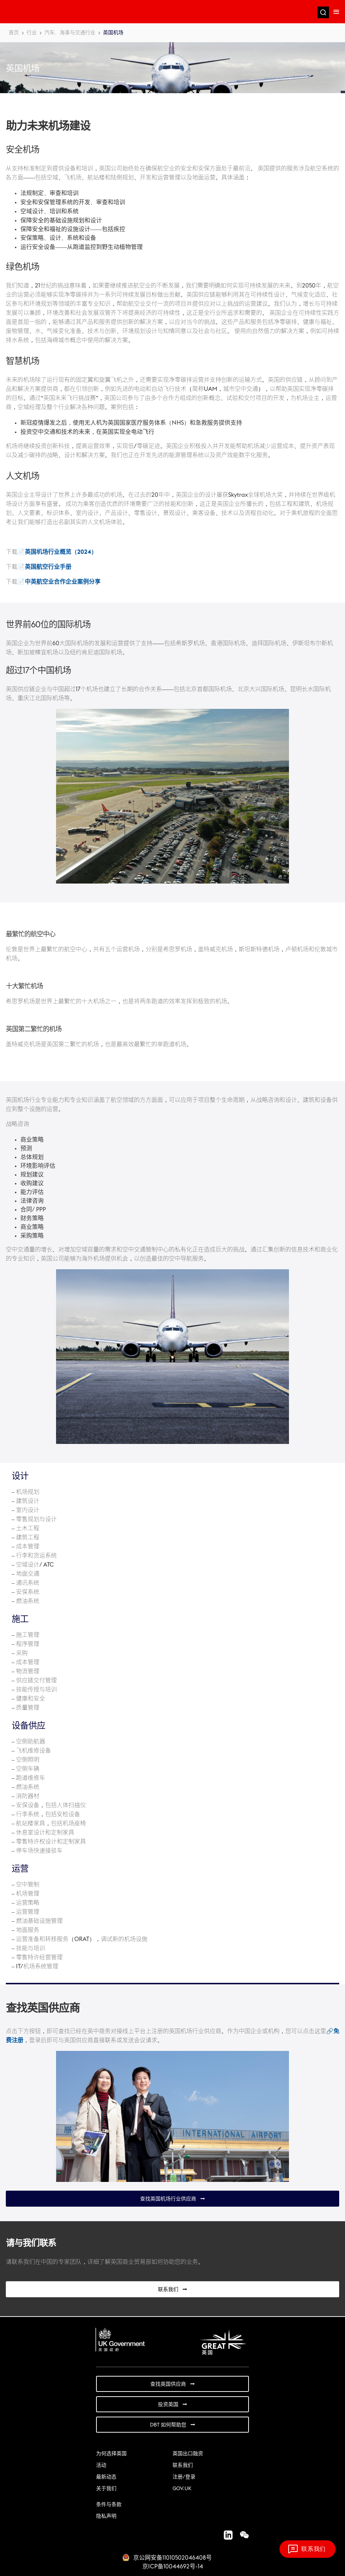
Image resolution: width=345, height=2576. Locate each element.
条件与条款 (109, 2504)
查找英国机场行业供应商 (168, 2199)
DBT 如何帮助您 (168, 2425)
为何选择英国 (111, 2453)
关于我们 (106, 2488)
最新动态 (106, 2477)
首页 (14, 32)
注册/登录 (183, 2477)
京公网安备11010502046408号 (172, 2558)
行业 (32, 32)
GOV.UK (181, 2488)
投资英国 (168, 2404)
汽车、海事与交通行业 (69, 32)
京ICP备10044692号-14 (172, 2566)
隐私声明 (106, 2516)
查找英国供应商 (168, 2384)
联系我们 (168, 2289)
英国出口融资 (187, 2453)
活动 (101, 2465)
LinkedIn (225, 2535)
